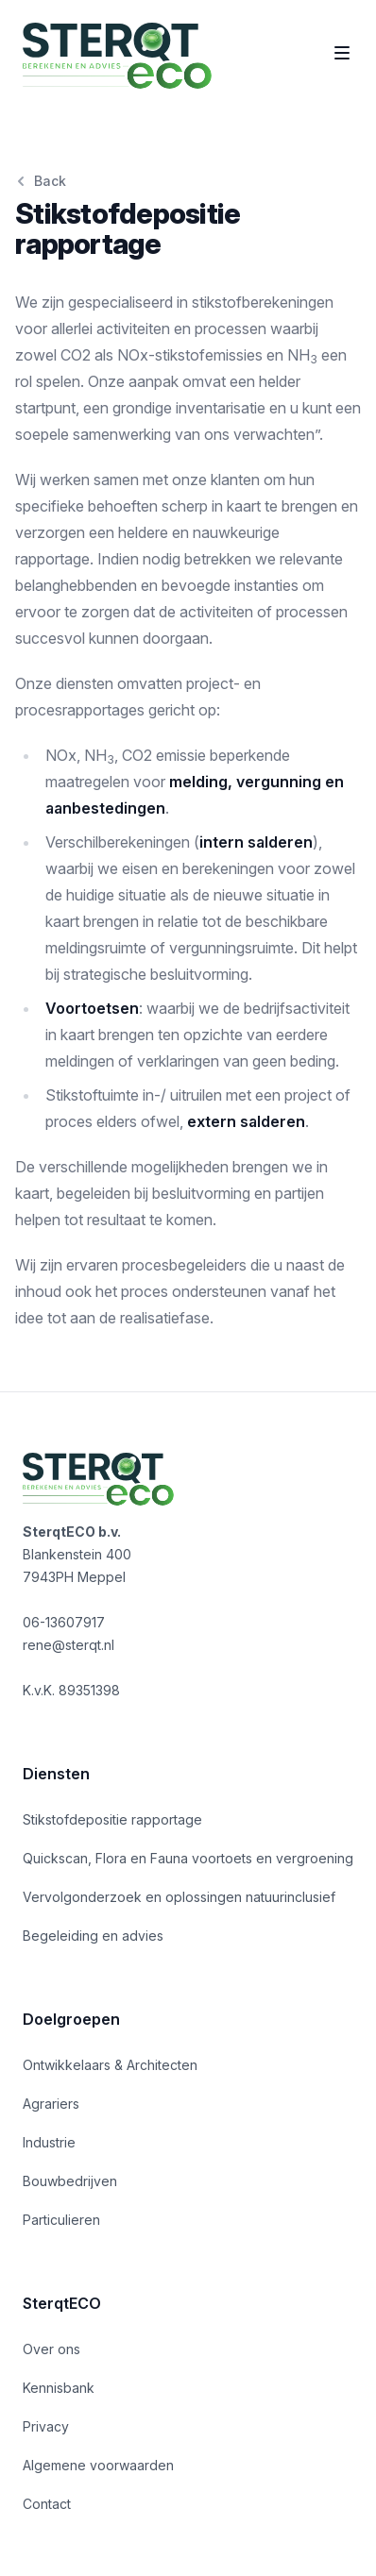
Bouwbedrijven (70, 2181)
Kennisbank (58, 2388)
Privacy (46, 2426)
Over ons (51, 2349)
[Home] (117, 56)
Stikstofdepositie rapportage (112, 1819)
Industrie (49, 2142)
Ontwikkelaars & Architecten (110, 2065)
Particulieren (61, 2220)
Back (40, 181)
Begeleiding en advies (93, 1936)
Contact (47, 2504)
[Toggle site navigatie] (342, 53)
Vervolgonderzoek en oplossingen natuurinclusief (179, 1897)
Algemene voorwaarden (98, 2465)
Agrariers (51, 2104)
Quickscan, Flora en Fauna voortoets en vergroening (188, 1858)
